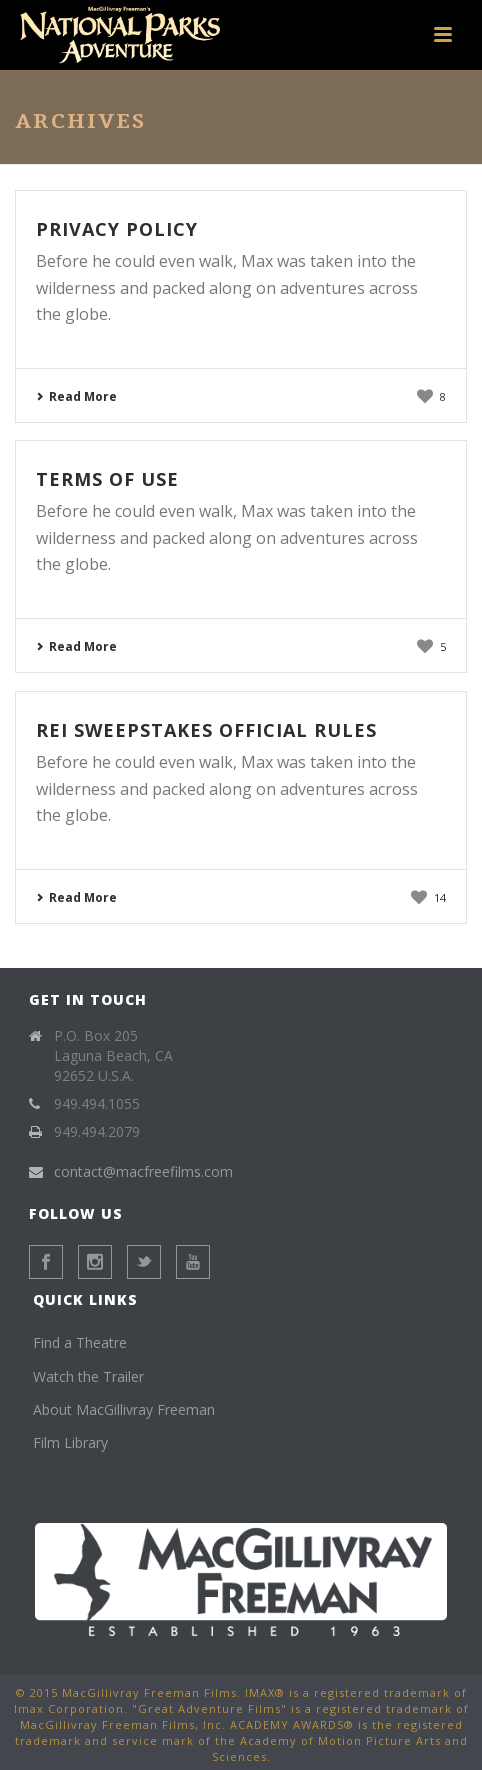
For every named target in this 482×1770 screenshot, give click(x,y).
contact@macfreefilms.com (143, 1172)
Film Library (70, 1442)
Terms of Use (107, 479)
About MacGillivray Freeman (124, 1409)
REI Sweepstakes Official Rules (206, 730)
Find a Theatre (80, 1342)
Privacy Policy (117, 229)
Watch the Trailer (88, 1376)
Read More (76, 396)
